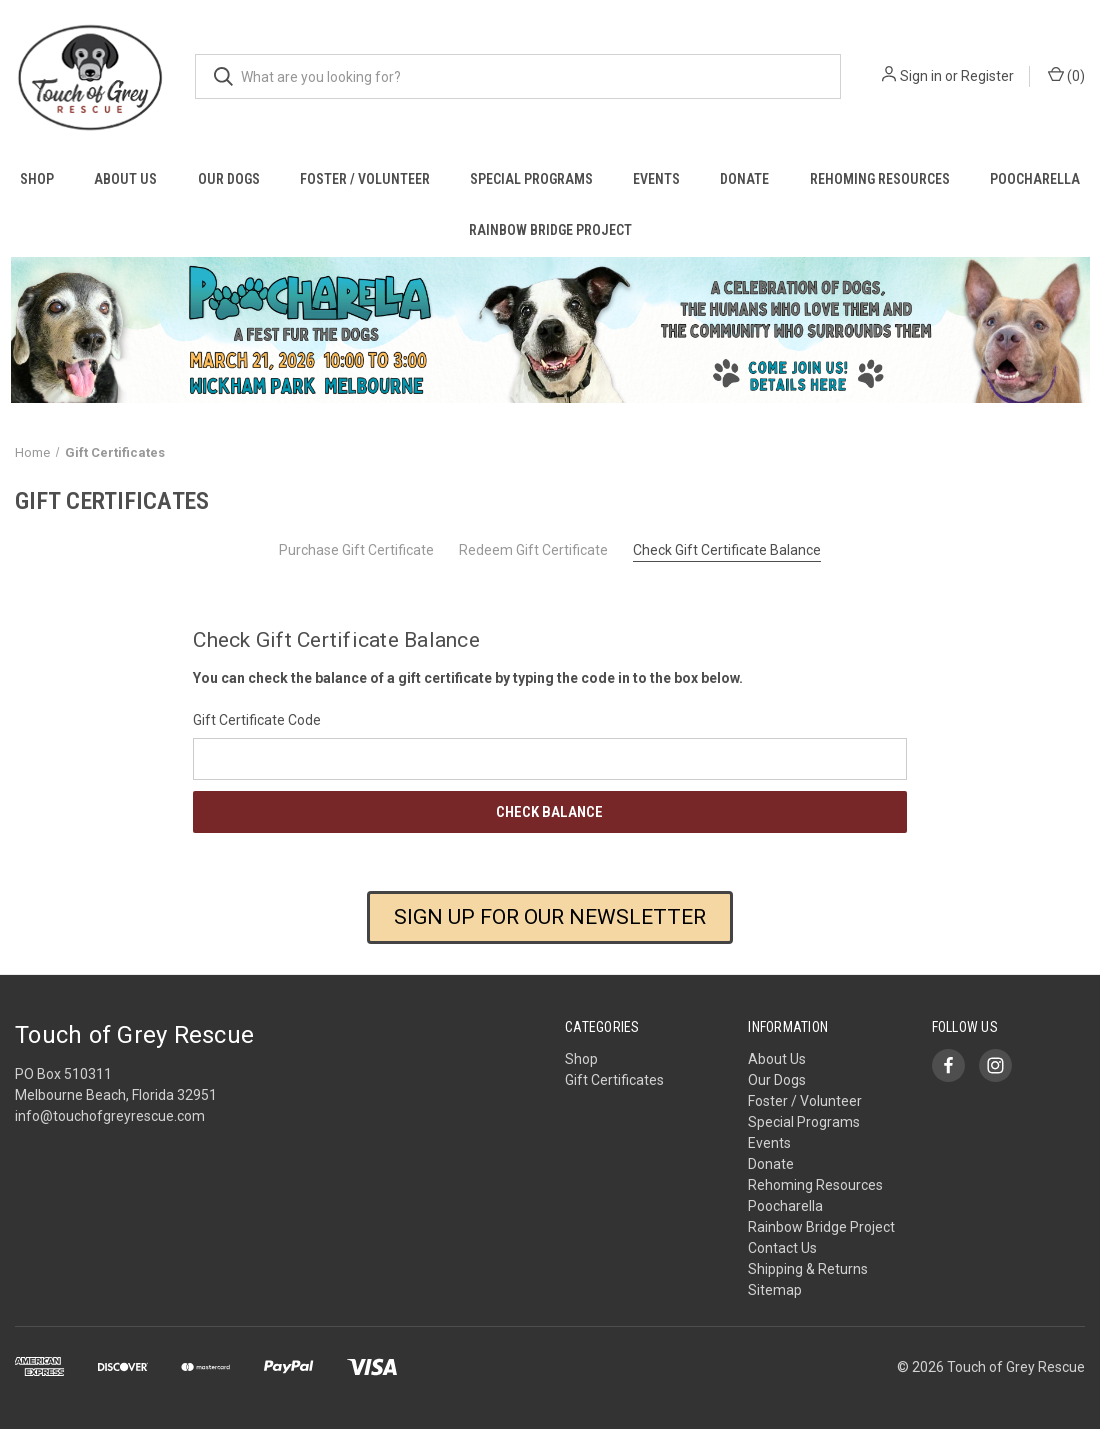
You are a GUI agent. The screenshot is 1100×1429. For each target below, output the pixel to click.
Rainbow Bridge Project (550, 230)
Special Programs (531, 179)
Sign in (921, 76)
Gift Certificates (614, 1080)
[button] (550, 330)
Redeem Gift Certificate (533, 550)
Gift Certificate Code (257, 720)
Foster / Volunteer (365, 179)
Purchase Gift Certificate (356, 550)
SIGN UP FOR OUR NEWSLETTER (550, 917)
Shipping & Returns (808, 1269)
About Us (125, 179)
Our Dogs (229, 179)
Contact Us (782, 1248)
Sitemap (775, 1290)
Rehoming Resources (880, 179)
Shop (37, 179)
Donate (744, 179)
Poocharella (1035, 179)
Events (656, 179)
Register (987, 76)
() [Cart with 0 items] (1066, 75)
